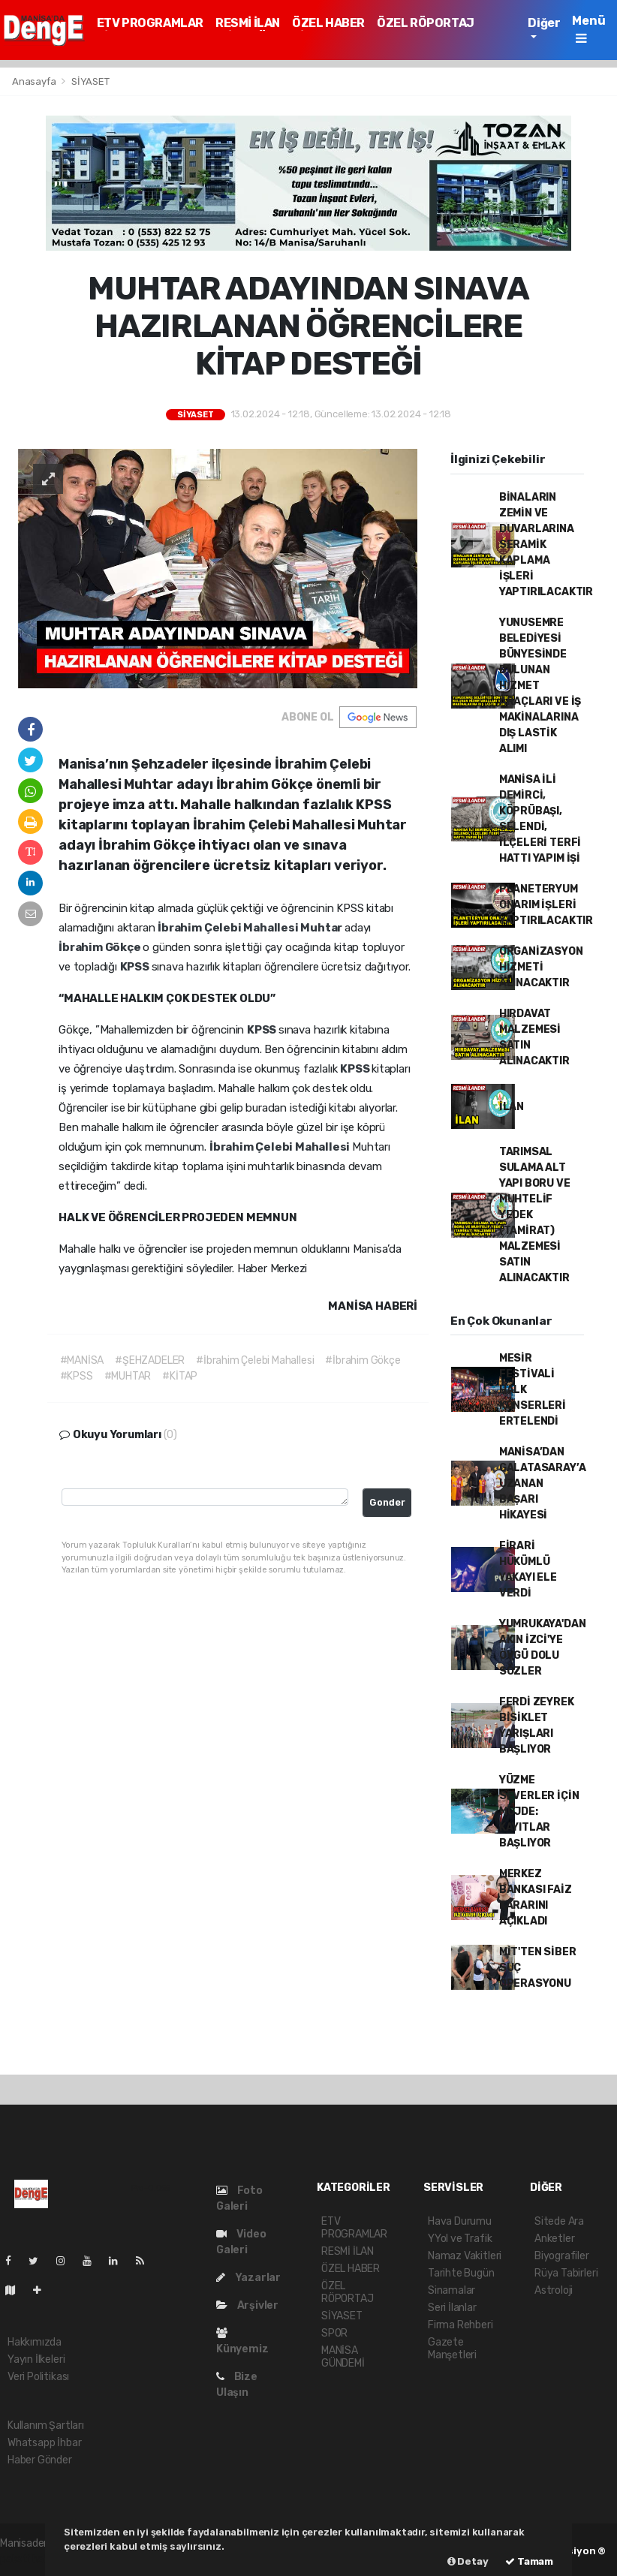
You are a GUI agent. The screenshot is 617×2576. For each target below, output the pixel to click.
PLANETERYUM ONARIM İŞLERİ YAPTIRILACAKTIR (546, 905)
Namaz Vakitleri (464, 2255)
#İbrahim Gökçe (362, 1360)
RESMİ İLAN (247, 23)
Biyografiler (561, 2255)
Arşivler (247, 2305)
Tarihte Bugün (461, 2273)
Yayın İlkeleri (36, 2359)
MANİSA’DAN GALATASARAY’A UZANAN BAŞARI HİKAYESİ (542, 1483)
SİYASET (90, 81)
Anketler (554, 2238)
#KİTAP (179, 1376)
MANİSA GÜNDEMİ (343, 2357)
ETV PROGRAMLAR (150, 23)
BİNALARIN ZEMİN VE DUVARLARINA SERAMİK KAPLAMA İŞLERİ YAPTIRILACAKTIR (546, 544)
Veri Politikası (38, 2376)
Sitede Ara (559, 2221)
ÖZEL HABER (328, 23)
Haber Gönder (40, 2460)
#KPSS (76, 1376)
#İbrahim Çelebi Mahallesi (255, 1360)
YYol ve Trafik (460, 2238)
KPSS (136, 967)
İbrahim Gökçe (101, 947)
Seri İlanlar (452, 2307)
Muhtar (322, 927)
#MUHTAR (128, 1376)
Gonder (387, 1502)
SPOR (334, 2333)
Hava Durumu (460, 2221)
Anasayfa (35, 81)
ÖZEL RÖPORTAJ (425, 23)
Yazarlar (248, 2277)
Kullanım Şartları (46, 2425)
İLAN (511, 1106)
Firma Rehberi (460, 2325)
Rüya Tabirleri (565, 2273)
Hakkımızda (35, 2342)
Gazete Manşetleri (452, 2348)
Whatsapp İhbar (44, 2442)
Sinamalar (451, 2290)
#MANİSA (82, 1360)
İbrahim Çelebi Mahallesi (229, 927)
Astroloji (553, 2290)
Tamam (529, 2561)
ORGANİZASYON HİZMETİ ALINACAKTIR (541, 967)
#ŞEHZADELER (150, 1360)
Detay (468, 2561)
